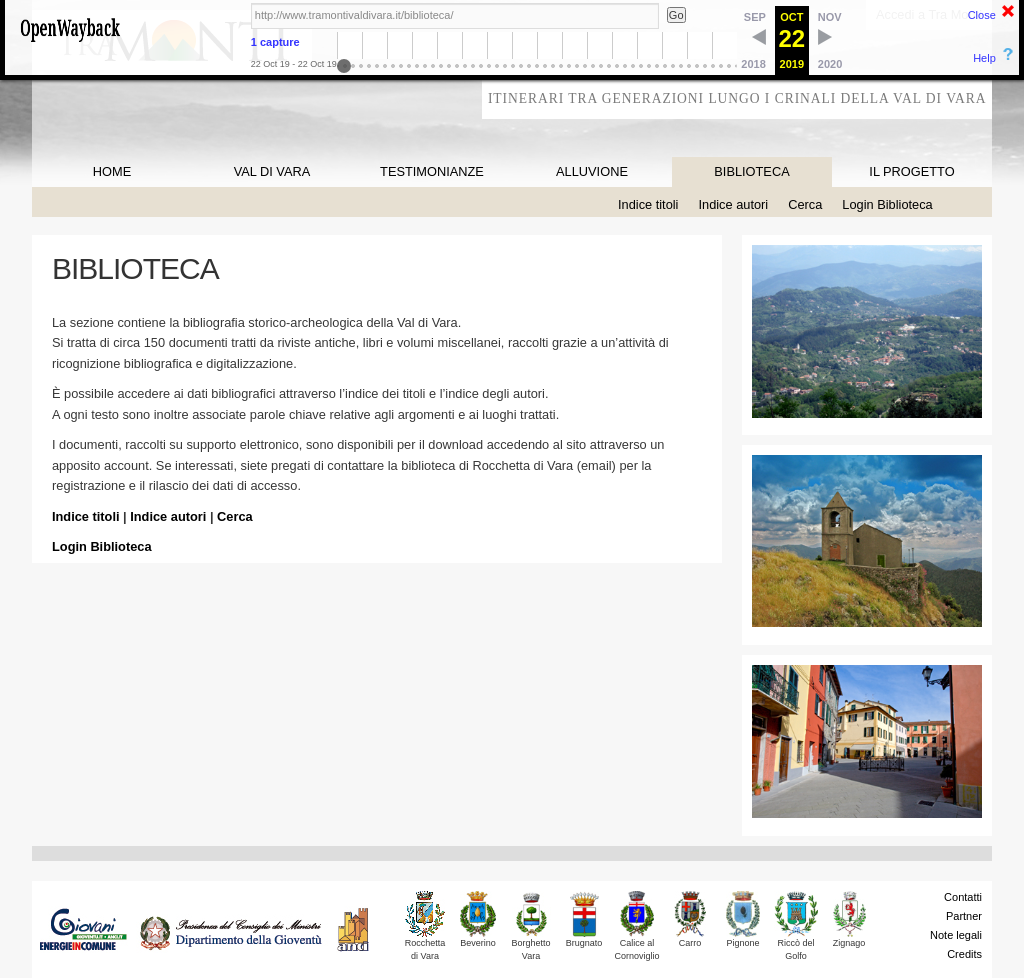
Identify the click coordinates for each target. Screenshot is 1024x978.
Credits (964, 954)
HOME (112, 171)
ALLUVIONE (592, 171)
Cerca (805, 204)
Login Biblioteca (887, 204)
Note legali (956, 935)
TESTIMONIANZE (432, 171)
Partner (964, 916)
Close (982, 15)
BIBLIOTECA (751, 171)
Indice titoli (648, 204)
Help (984, 58)
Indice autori (733, 204)
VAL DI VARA (272, 171)
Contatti (963, 897)
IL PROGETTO (911, 171)
